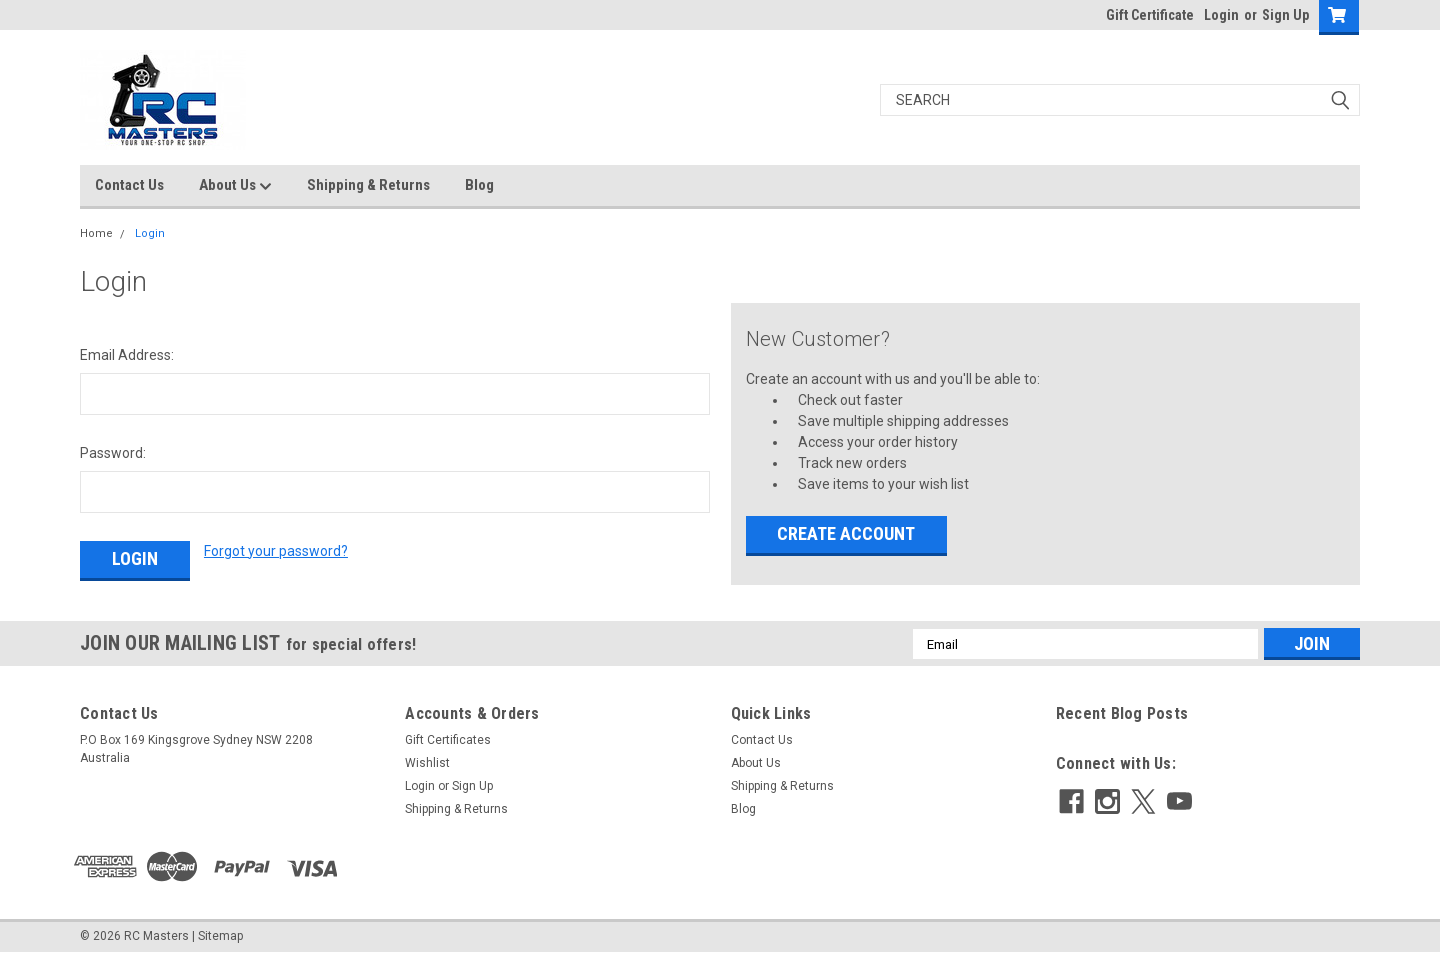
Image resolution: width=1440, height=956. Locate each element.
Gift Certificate (1150, 15)
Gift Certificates (448, 740)
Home (96, 233)
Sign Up (1285, 15)
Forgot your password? (276, 551)
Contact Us (129, 185)
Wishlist (427, 763)
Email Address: (127, 355)
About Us (235, 186)
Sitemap (220, 936)
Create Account (846, 533)
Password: (113, 453)
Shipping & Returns (368, 185)
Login (1221, 15)
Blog (479, 185)
